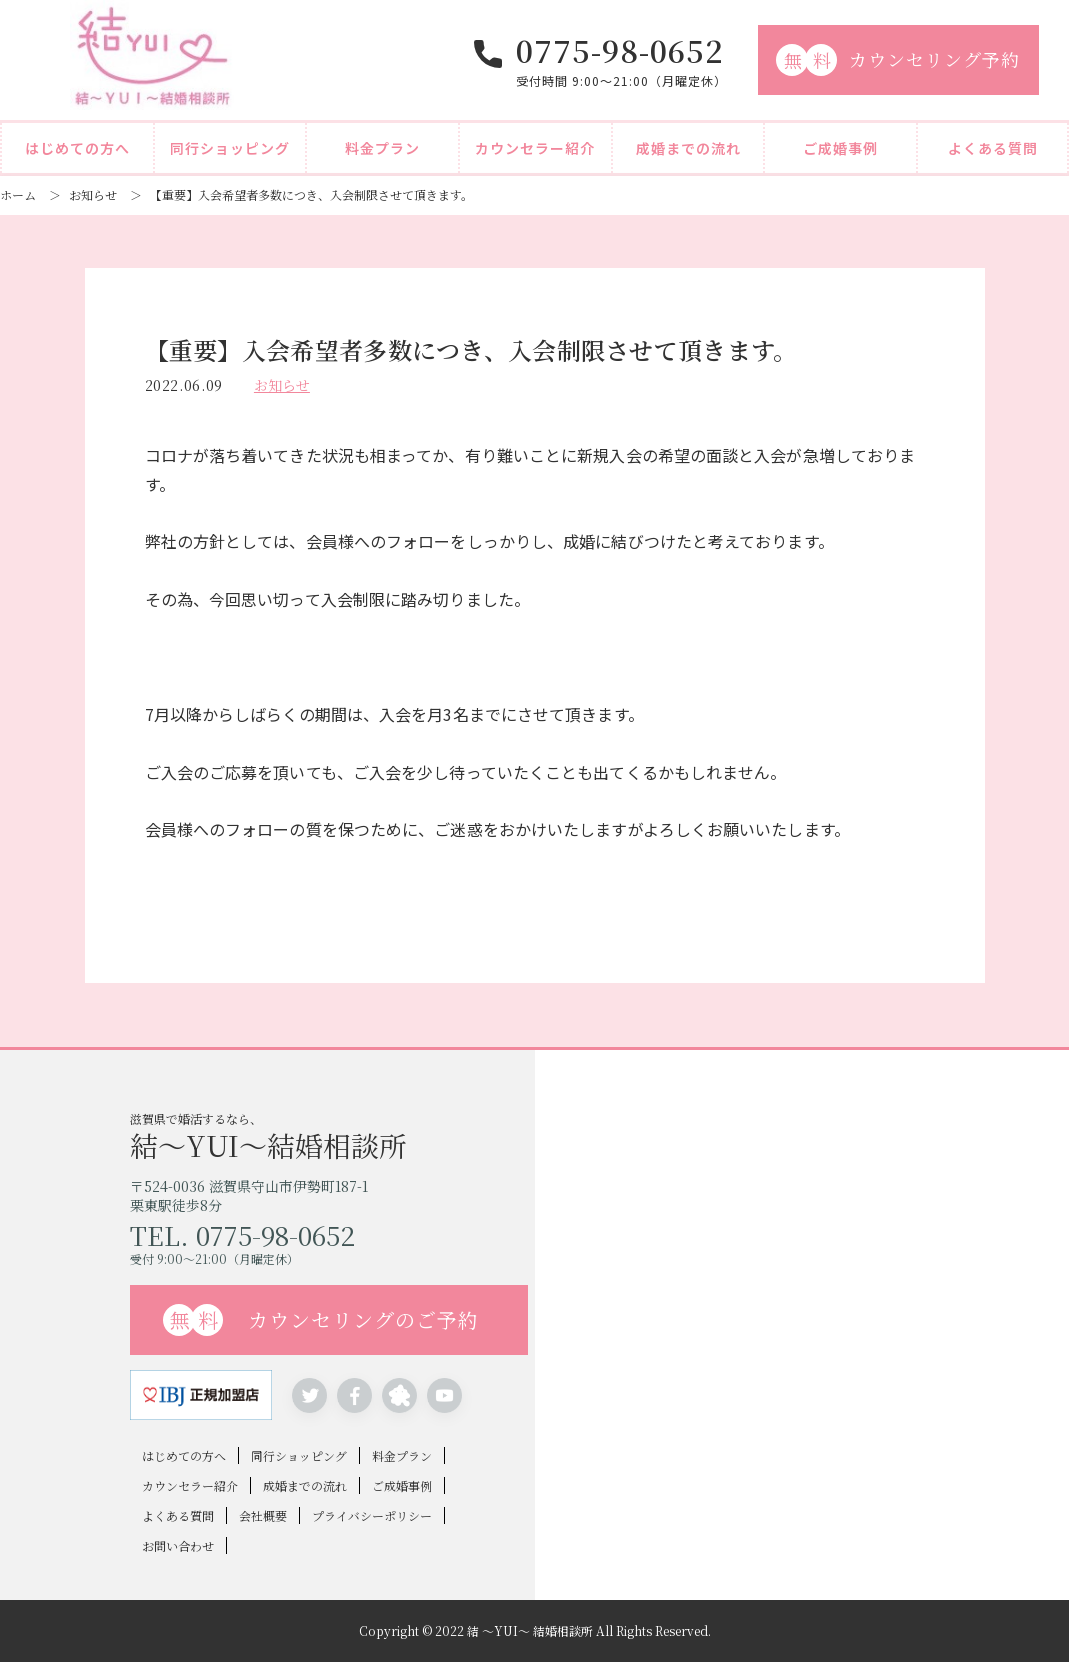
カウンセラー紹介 (535, 148)
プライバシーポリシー (372, 1515)
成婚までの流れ (688, 148)
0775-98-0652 (619, 50)
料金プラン (382, 148)
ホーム (18, 194)
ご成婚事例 (840, 148)
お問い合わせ (178, 1545)
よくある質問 (993, 148)
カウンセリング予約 (898, 60)
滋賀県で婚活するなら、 (332, 1134)
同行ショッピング (230, 148)
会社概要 (263, 1515)
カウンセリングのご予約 (321, 1320)
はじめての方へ (77, 148)
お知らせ (93, 194)
